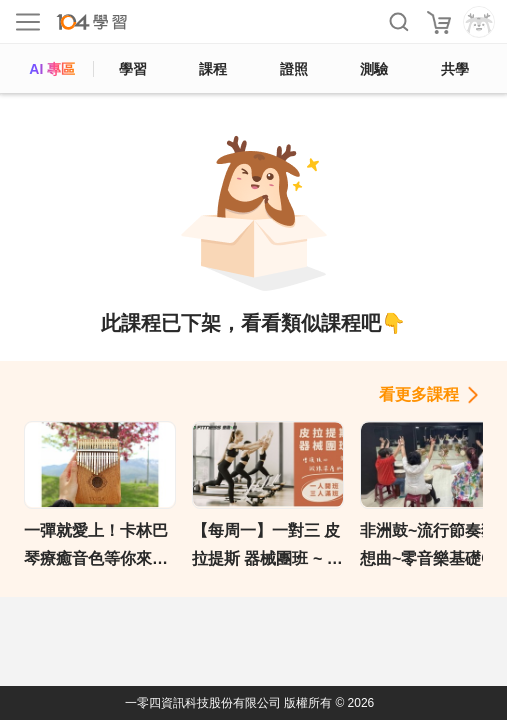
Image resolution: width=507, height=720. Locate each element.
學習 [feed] (133, 69)
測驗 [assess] (374, 69)
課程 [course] (213, 69)
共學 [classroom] (455, 69)
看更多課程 (419, 394)
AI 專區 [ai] (52, 69)
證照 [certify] (294, 69)
